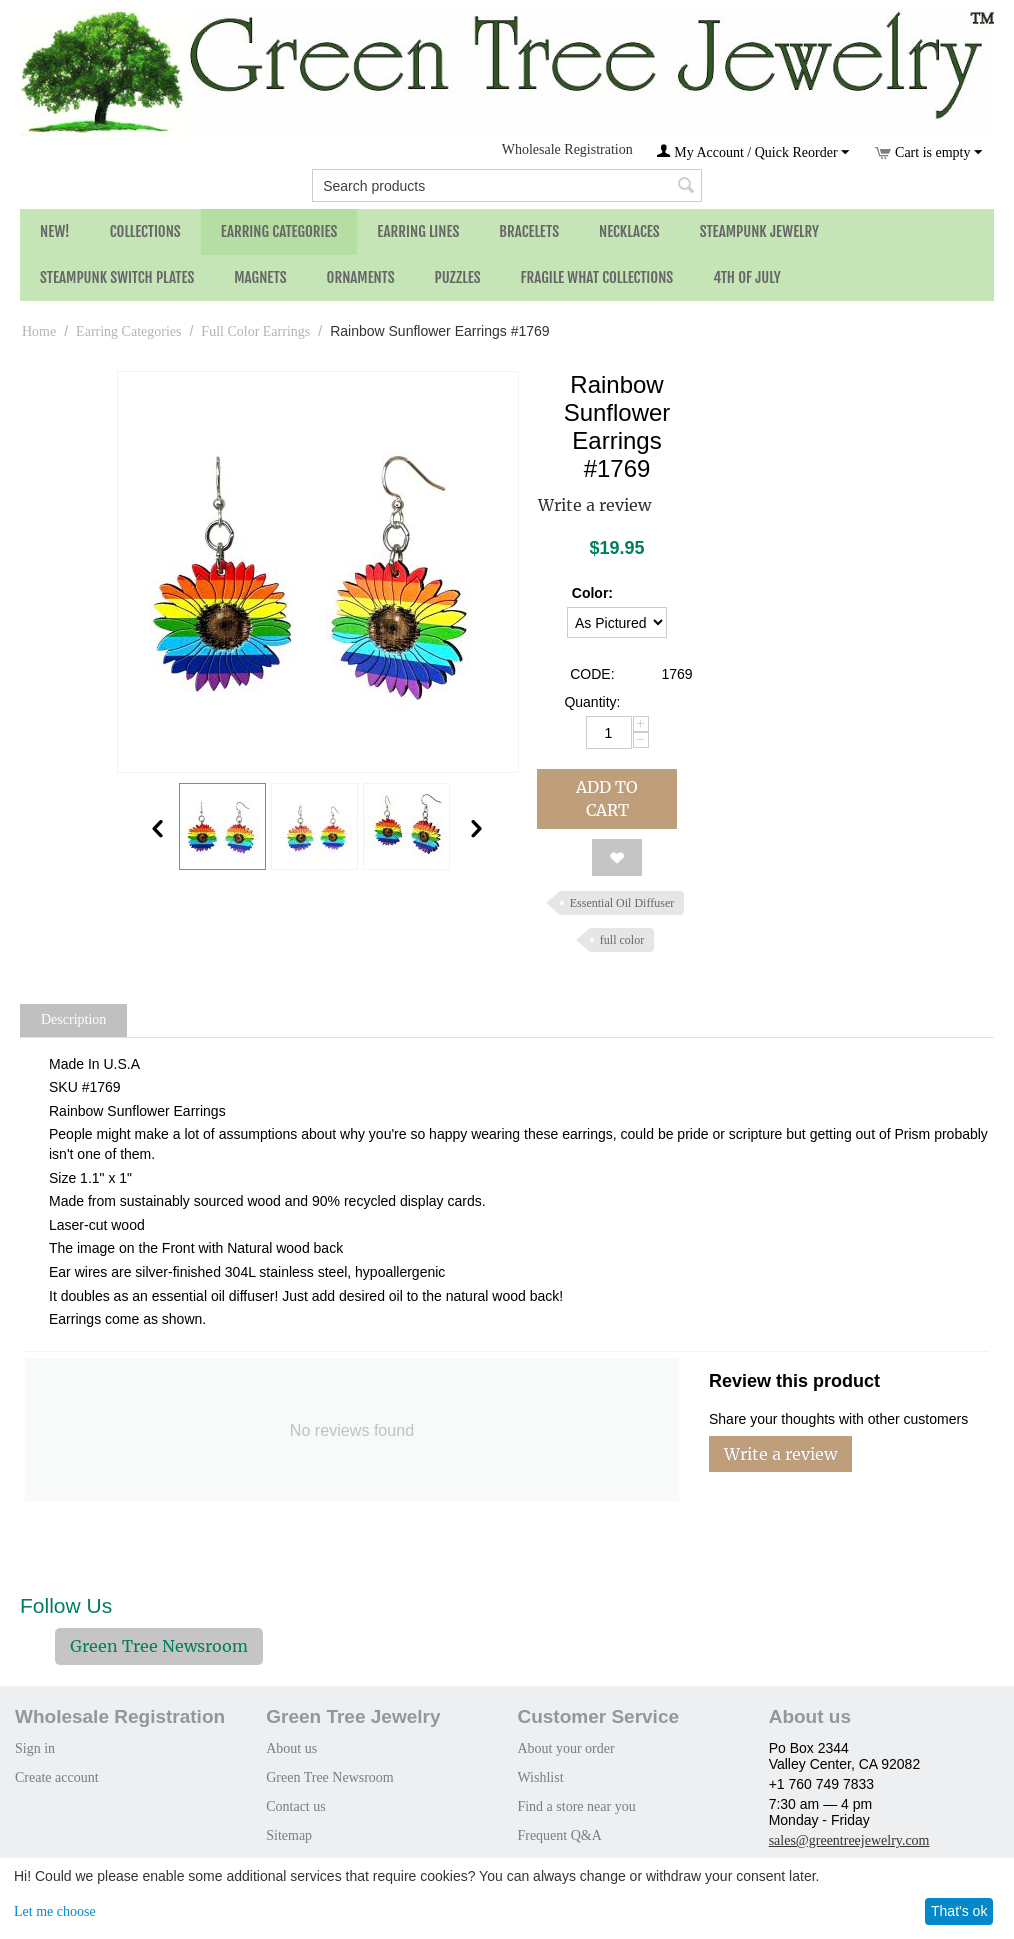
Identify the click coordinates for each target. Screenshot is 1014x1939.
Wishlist (540, 1777)
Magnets (260, 277)
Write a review (594, 505)
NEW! (55, 231)
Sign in (35, 1748)
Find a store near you (576, 1806)
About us (291, 1748)
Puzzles (458, 277)
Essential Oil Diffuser (622, 903)
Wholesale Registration (567, 149)
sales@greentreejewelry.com (849, 1840)
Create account (57, 1777)
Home (39, 331)
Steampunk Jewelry (759, 231)
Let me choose (55, 1911)
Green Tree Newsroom (159, 1646)
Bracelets (529, 231)
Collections (145, 231)
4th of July (747, 277)
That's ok (959, 1911)
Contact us (296, 1806)
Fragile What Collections (597, 277)
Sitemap (289, 1835)
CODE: (592, 674)
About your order (565, 1748)
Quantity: (592, 702)
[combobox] (507, 185)
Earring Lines (418, 231)
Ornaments (361, 277)
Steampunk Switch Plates (117, 277)
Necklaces (629, 231)
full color (622, 940)
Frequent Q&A (559, 1835)
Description (73, 1019)
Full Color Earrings (255, 331)
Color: (592, 593)
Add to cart (607, 798)
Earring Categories (279, 231)
